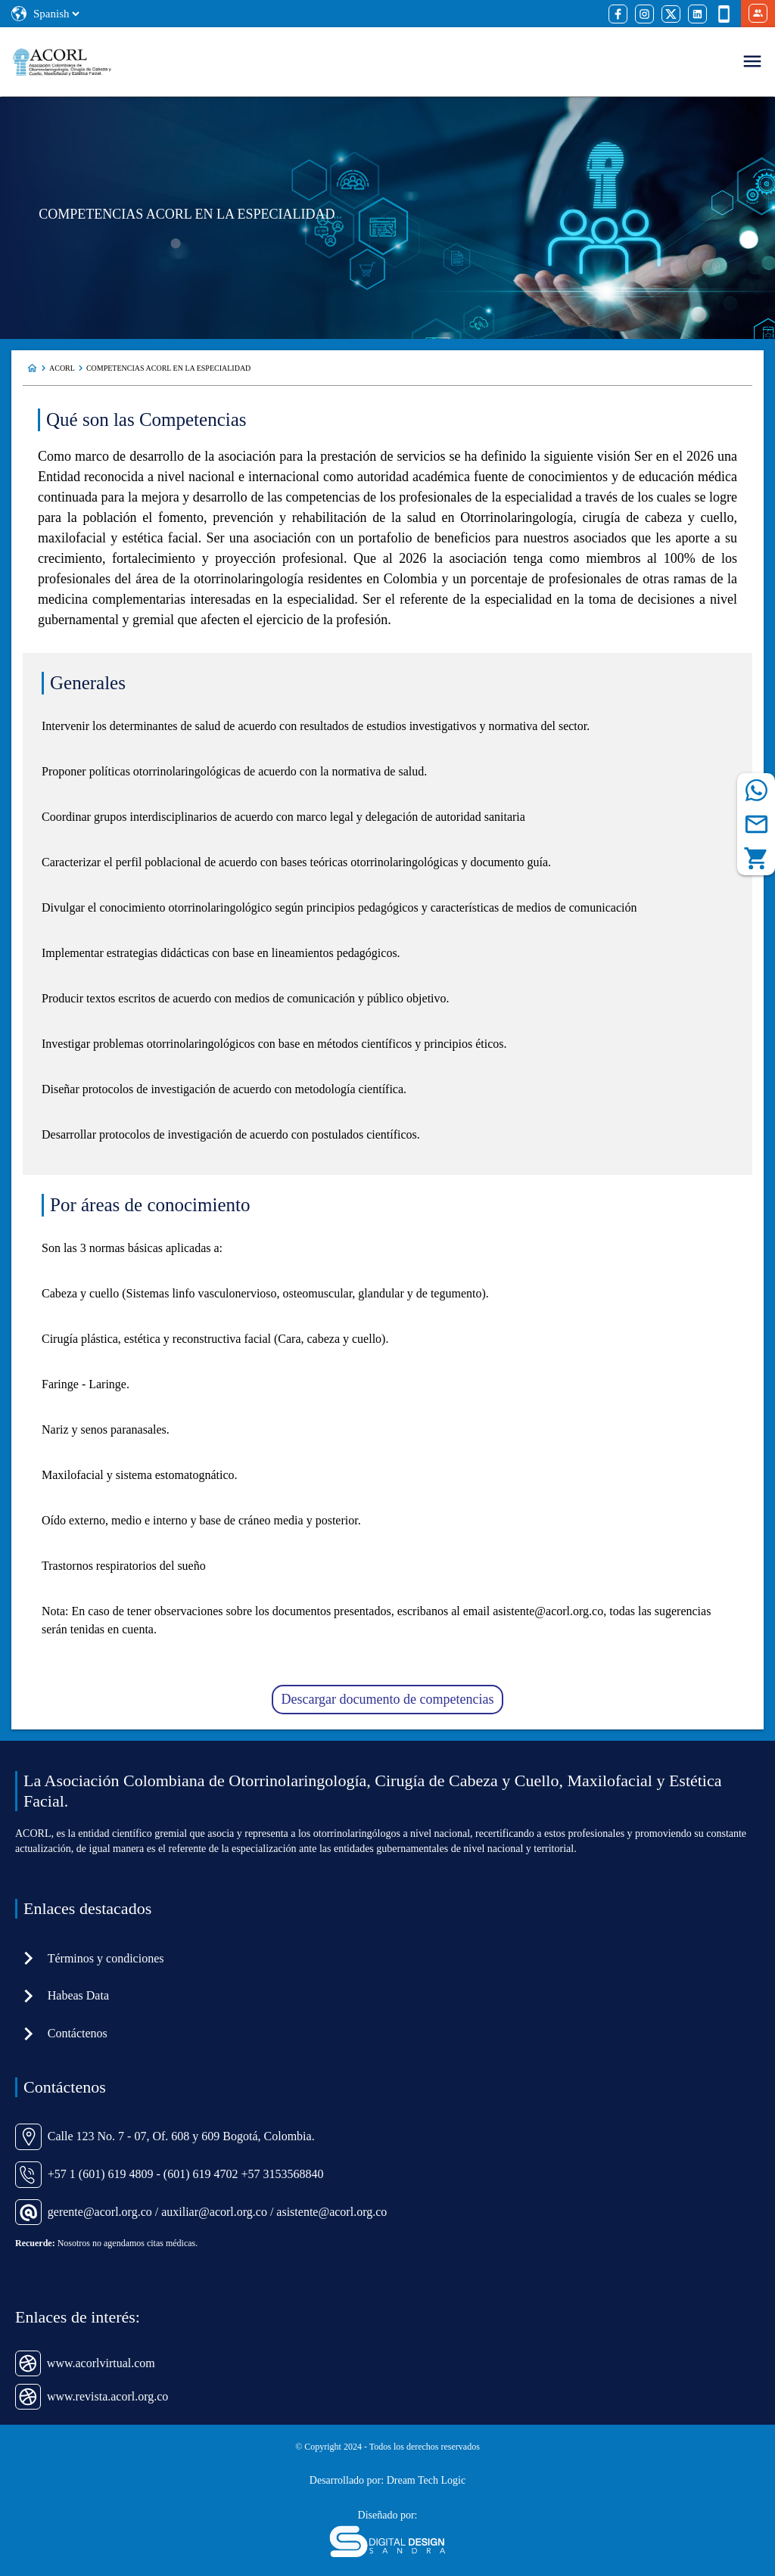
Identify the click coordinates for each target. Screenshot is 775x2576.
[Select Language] (56, 13)
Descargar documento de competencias (387, 1699)
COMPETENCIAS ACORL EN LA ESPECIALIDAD (168, 368)
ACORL (62, 368)
